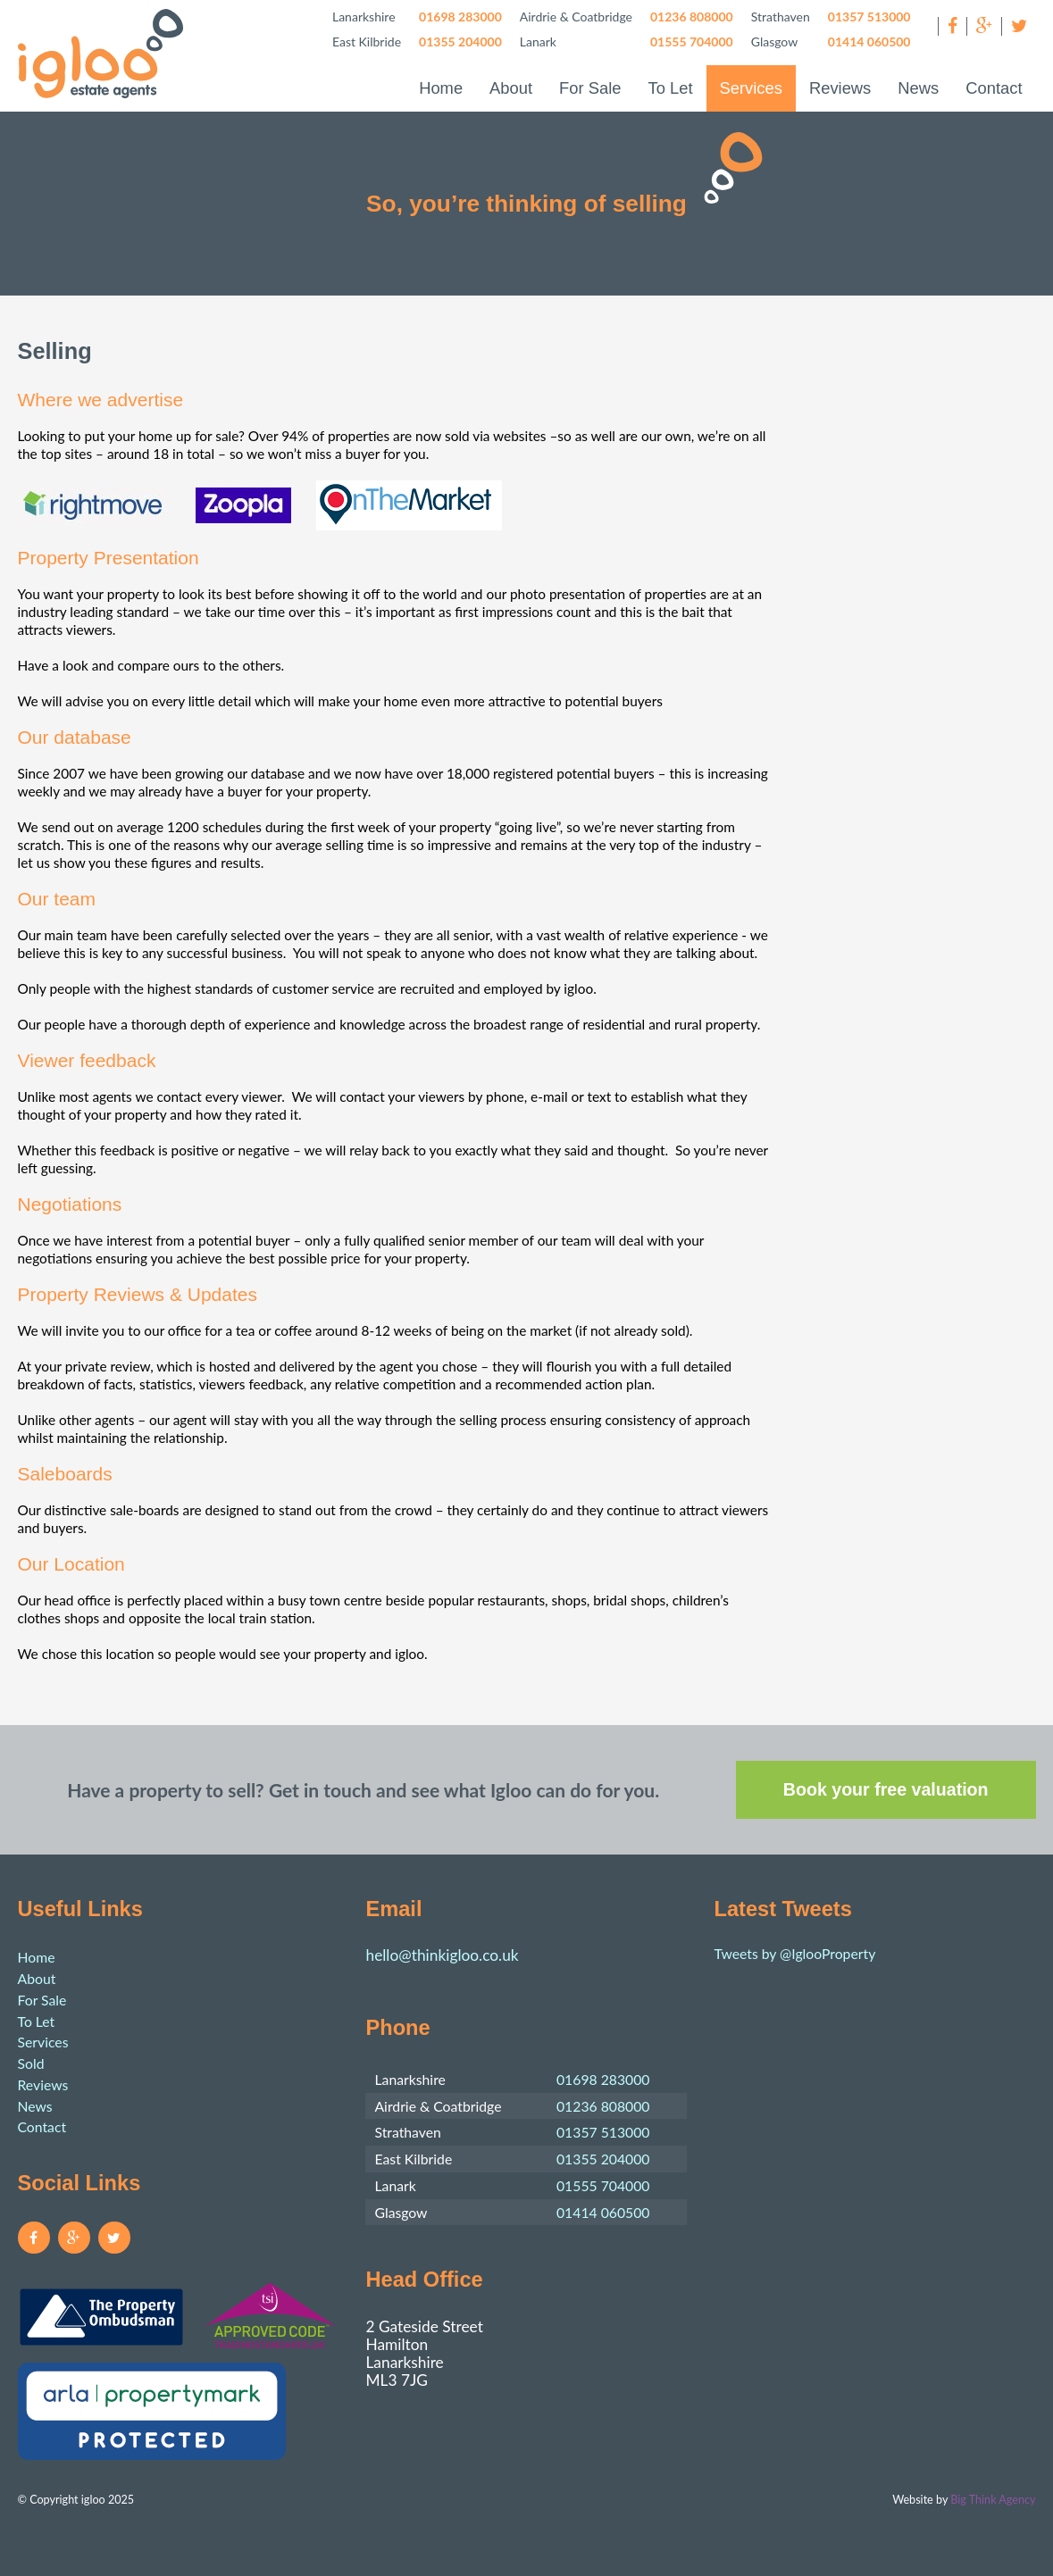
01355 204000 (460, 41)
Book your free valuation (886, 1789)
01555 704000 (691, 41)
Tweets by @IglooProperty (794, 1953)
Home (441, 88)
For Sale (590, 88)
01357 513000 (869, 16)
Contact (993, 88)
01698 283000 (460, 16)
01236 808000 (691, 16)
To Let (670, 88)
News (918, 88)
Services (751, 88)
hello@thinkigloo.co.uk (441, 1955)
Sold (31, 2063)
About (510, 88)
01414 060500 (869, 41)
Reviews (840, 88)
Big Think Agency (992, 2499)
